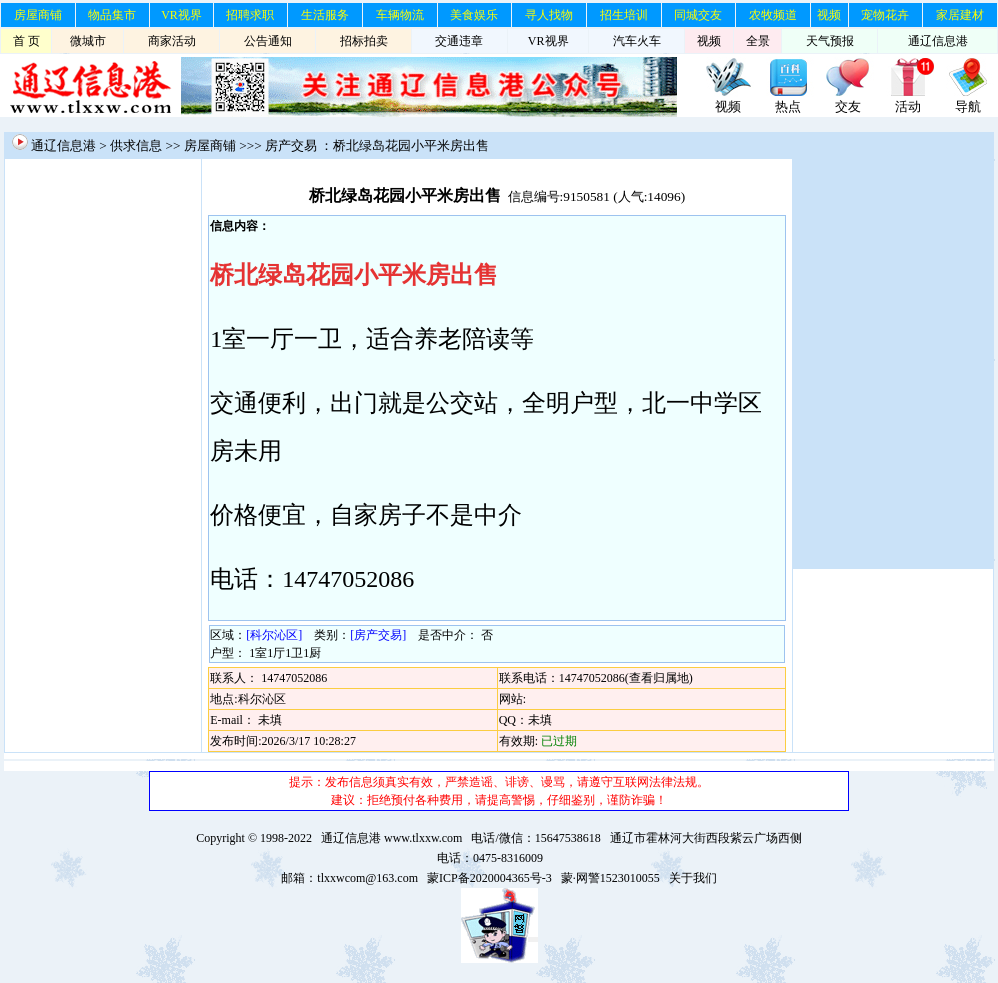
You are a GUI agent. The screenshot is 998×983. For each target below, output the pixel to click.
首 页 (26, 41)
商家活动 (172, 41)
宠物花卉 (885, 15)
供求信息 (136, 145)
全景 (758, 41)
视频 (829, 15)
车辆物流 (400, 15)
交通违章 (459, 41)
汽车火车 (637, 41)
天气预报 (830, 41)
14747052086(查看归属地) (626, 678)
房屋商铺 (38, 15)
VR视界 (181, 15)
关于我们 (693, 878)
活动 (908, 106)
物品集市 (112, 15)
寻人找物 (549, 15)
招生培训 (624, 15)
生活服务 (325, 15)
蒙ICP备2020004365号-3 (489, 878)
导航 (968, 106)
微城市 (88, 41)
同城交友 (698, 15)
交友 (848, 106)
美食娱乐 (474, 15)
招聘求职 (250, 15)
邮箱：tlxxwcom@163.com (349, 878)
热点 (788, 106)
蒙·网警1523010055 (610, 878)
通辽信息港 (938, 41)
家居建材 (960, 15)
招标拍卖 (364, 41)
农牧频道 (773, 15)
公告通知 (268, 41)
